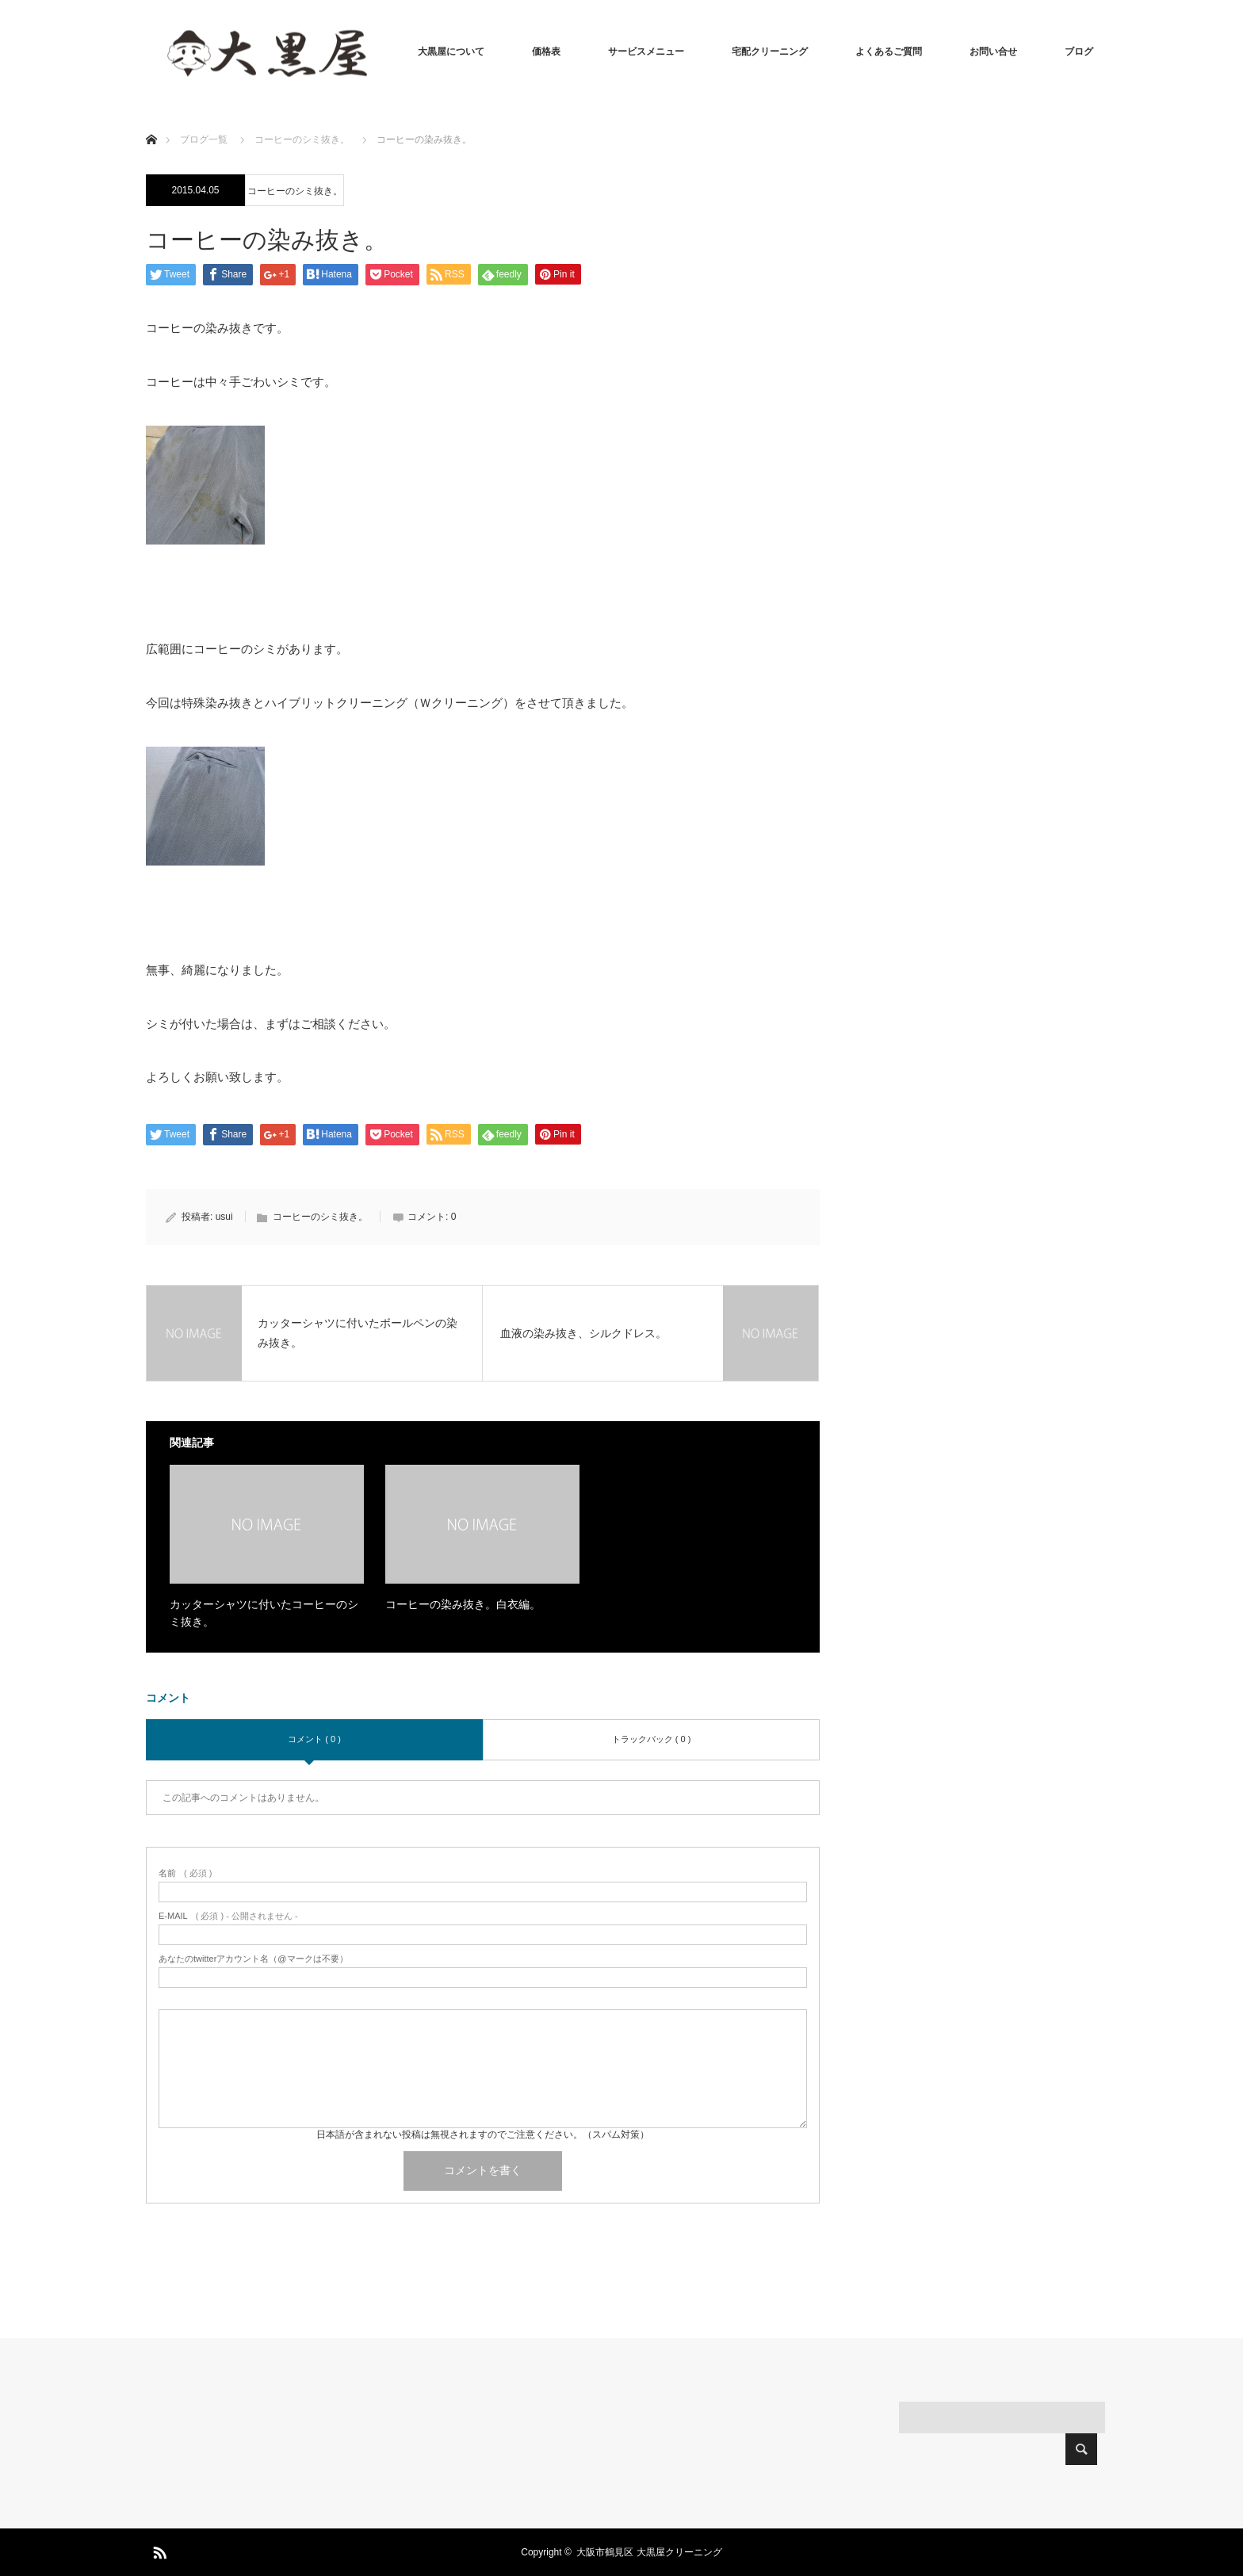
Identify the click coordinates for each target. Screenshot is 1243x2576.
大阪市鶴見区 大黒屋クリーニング (648, 2552)
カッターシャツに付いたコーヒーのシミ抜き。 (264, 1613)
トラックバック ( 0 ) (651, 1739)
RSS (158, 2550)
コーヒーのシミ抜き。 (294, 191)
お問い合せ (993, 51)
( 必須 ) (185, 1873)
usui (224, 1216)
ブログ (1079, 51)
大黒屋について (451, 51)
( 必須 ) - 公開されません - (228, 1916)
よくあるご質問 (888, 51)
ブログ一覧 (204, 139)
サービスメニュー (646, 51)
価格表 (546, 51)
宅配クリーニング (770, 51)
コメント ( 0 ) (314, 1739)
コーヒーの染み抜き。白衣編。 (463, 1604)
